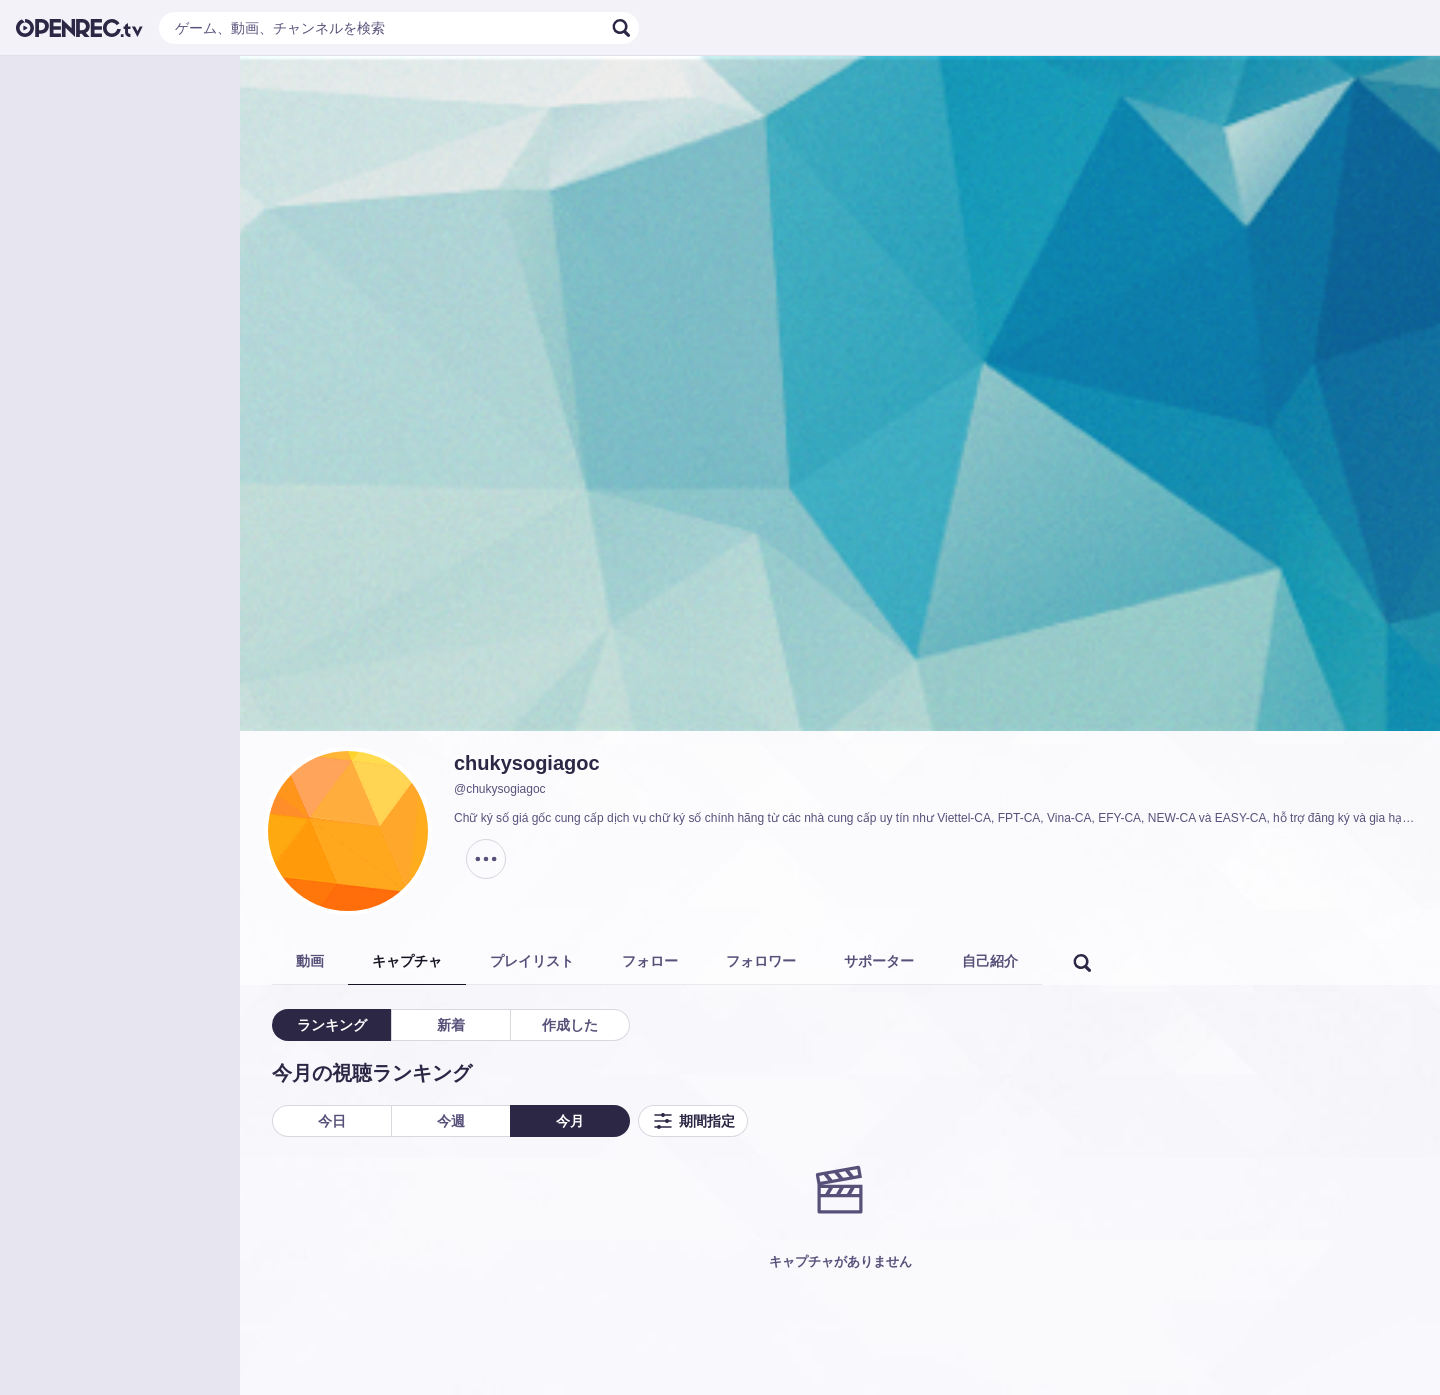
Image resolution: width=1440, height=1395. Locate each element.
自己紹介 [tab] (990, 961)
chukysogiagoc (527, 763)
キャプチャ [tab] (407, 961)
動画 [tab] (310, 961)
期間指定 (693, 1121)
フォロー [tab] (650, 961)
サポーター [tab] (879, 961)
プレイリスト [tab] (532, 961)
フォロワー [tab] (761, 961)
